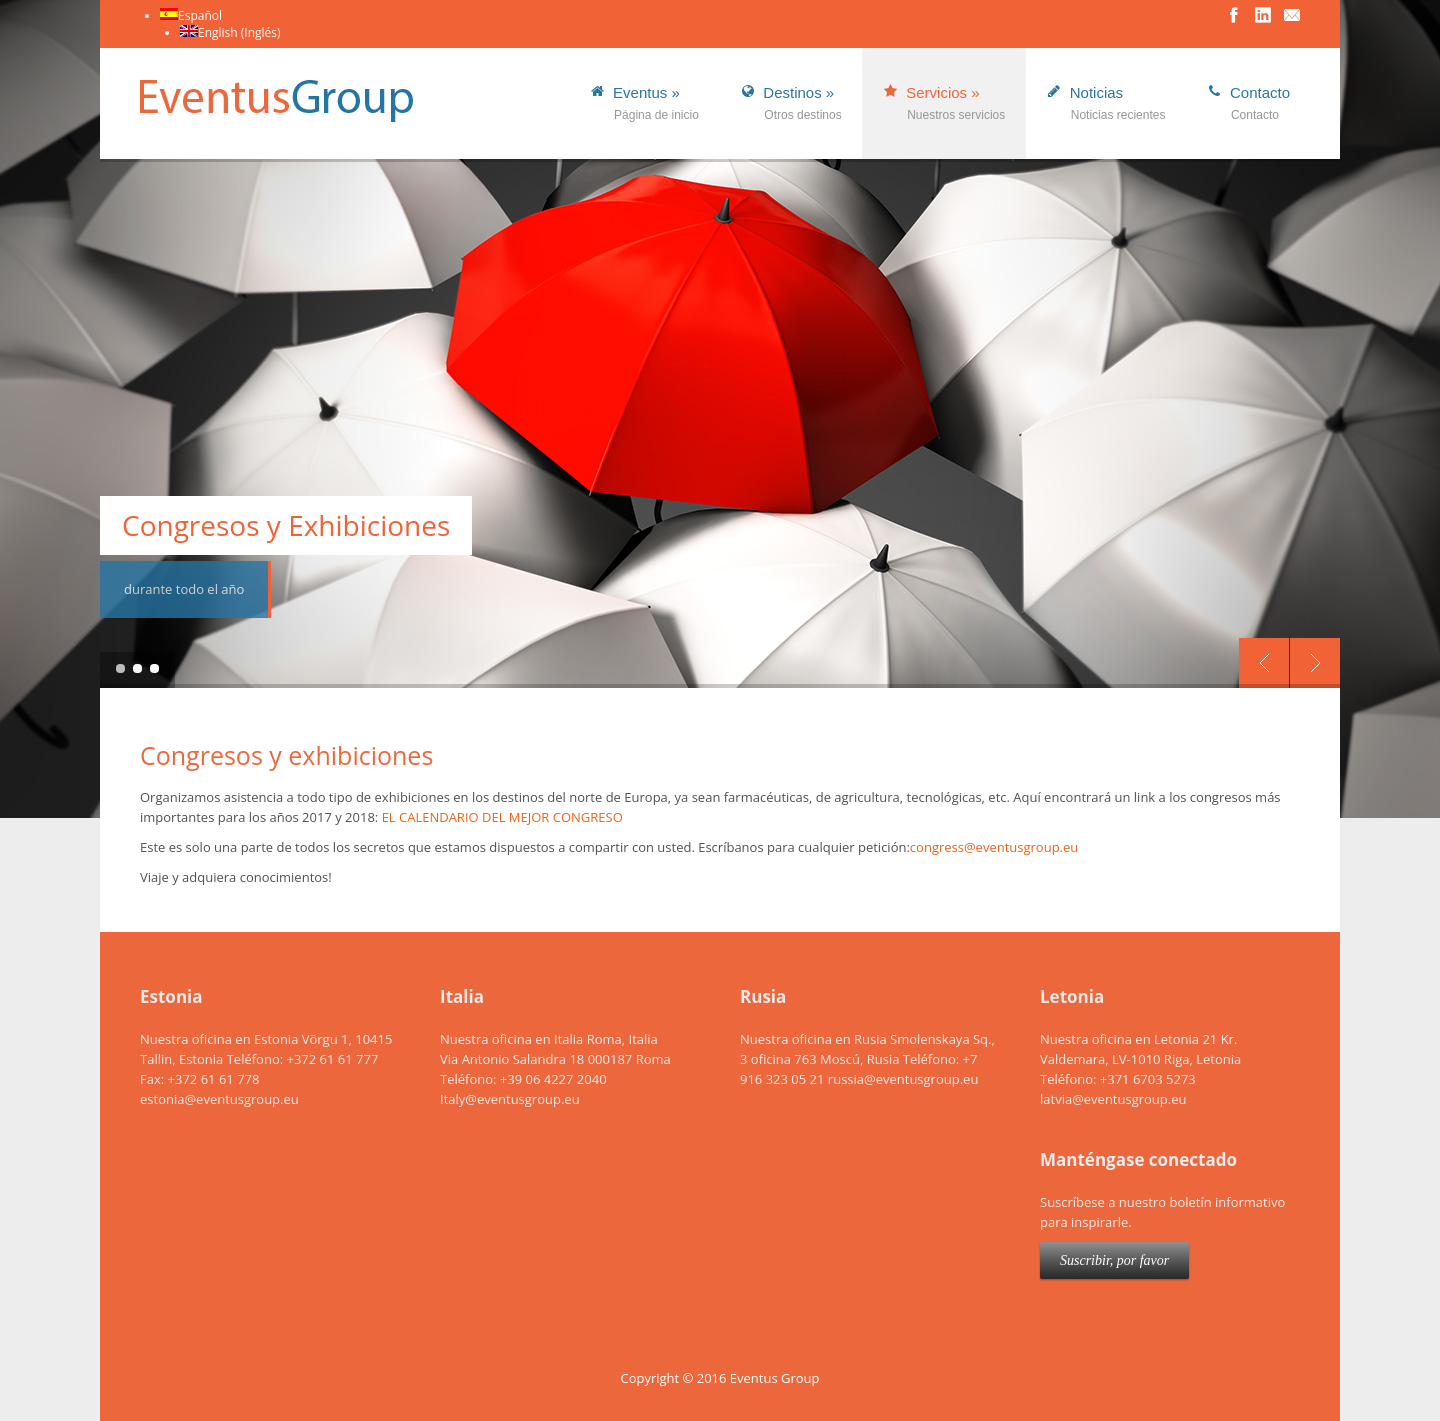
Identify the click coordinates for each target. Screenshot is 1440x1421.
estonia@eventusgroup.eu (219, 1099)
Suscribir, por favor (1114, 1260)
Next (1315, 663)
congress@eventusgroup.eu (994, 847)
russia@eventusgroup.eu (903, 1079)
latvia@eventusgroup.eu (1113, 1099)
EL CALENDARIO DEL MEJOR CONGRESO (502, 817)
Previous (1264, 663)
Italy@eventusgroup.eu (510, 1099)
